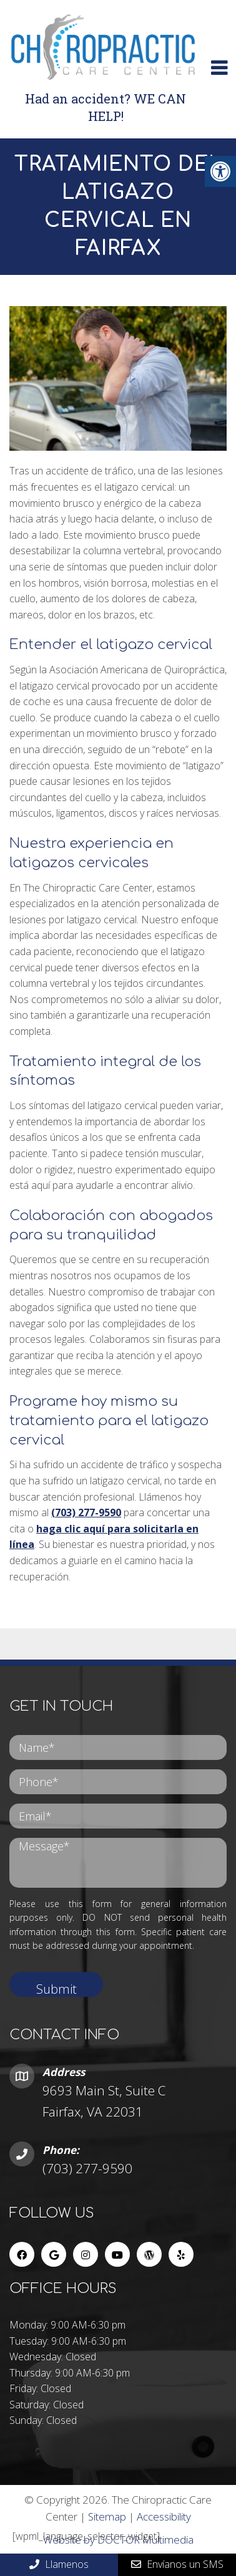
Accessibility (164, 2516)
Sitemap (107, 2516)
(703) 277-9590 (86, 1512)
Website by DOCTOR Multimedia (118, 2539)
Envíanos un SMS (177, 2564)
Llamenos (59, 2564)
